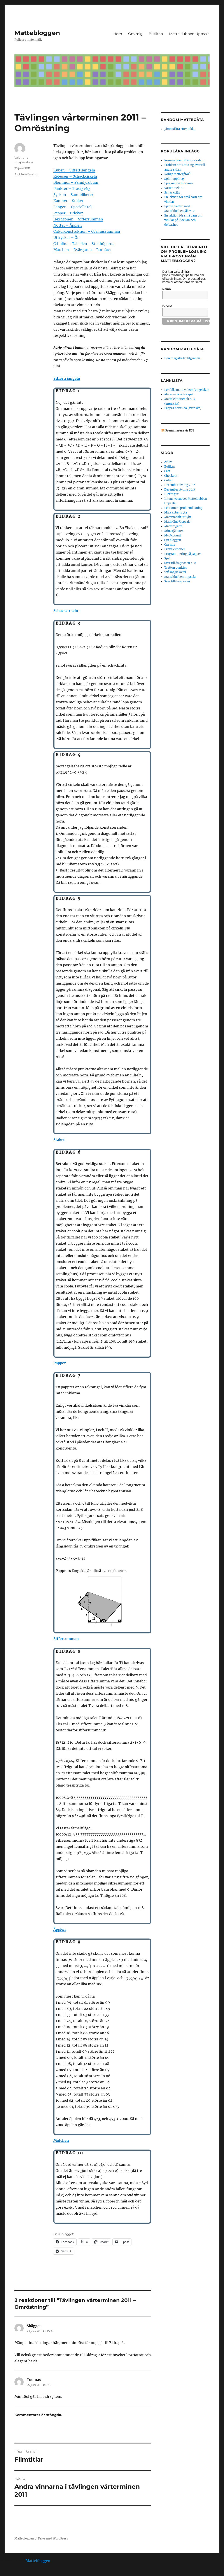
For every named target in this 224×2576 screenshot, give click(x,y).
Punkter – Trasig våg (71, 188)
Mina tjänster (173, 531)
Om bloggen (172, 540)
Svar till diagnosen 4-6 (180, 563)
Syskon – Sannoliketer (73, 194)
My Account (172, 535)
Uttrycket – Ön (66, 237)
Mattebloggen (37, 33)
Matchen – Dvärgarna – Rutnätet (82, 250)
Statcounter (10, 2573)
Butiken (156, 34)
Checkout (170, 476)
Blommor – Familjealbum (75, 182)
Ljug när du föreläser (178, 183)
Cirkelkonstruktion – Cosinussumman (86, 231)
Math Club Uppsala (177, 522)
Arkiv (168, 462)
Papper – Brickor (68, 213)
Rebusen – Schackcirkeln (75, 176)
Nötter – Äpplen (67, 225)
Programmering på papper (182, 554)
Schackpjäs (172, 192)
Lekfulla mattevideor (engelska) (186, 390)
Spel (167, 558)
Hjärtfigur (171, 494)
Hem (117, 34)
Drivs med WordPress (53, 2538)
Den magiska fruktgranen (182, 358)
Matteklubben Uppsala (189, 34)
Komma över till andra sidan (183, 160)
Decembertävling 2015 (179, 489)
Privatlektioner (174, 549)
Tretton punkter (175, 567)
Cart (167, 471)
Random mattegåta (182, 349)
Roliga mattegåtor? (177, 174)
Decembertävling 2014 (179, 485)
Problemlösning (26, 174)
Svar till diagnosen (177, 581)
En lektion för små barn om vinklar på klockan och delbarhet (183, 220)
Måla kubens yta (175, 512)
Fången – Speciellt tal (72, 207)
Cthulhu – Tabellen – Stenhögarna (83, 243)
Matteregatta (173, 526)
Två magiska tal (175, 572)
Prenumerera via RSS (179, 430)
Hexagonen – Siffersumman (78, 219)
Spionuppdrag (174, 179)
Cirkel (168, 480)
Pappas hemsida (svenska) (182, 408)
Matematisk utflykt (177, 517)
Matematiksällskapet (178, 394)
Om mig (135, 34)
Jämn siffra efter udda (179, 129)
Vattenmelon (173, 188)
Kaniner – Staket (68, 201)
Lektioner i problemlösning (183, 508)
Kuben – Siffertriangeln (74, 170)
